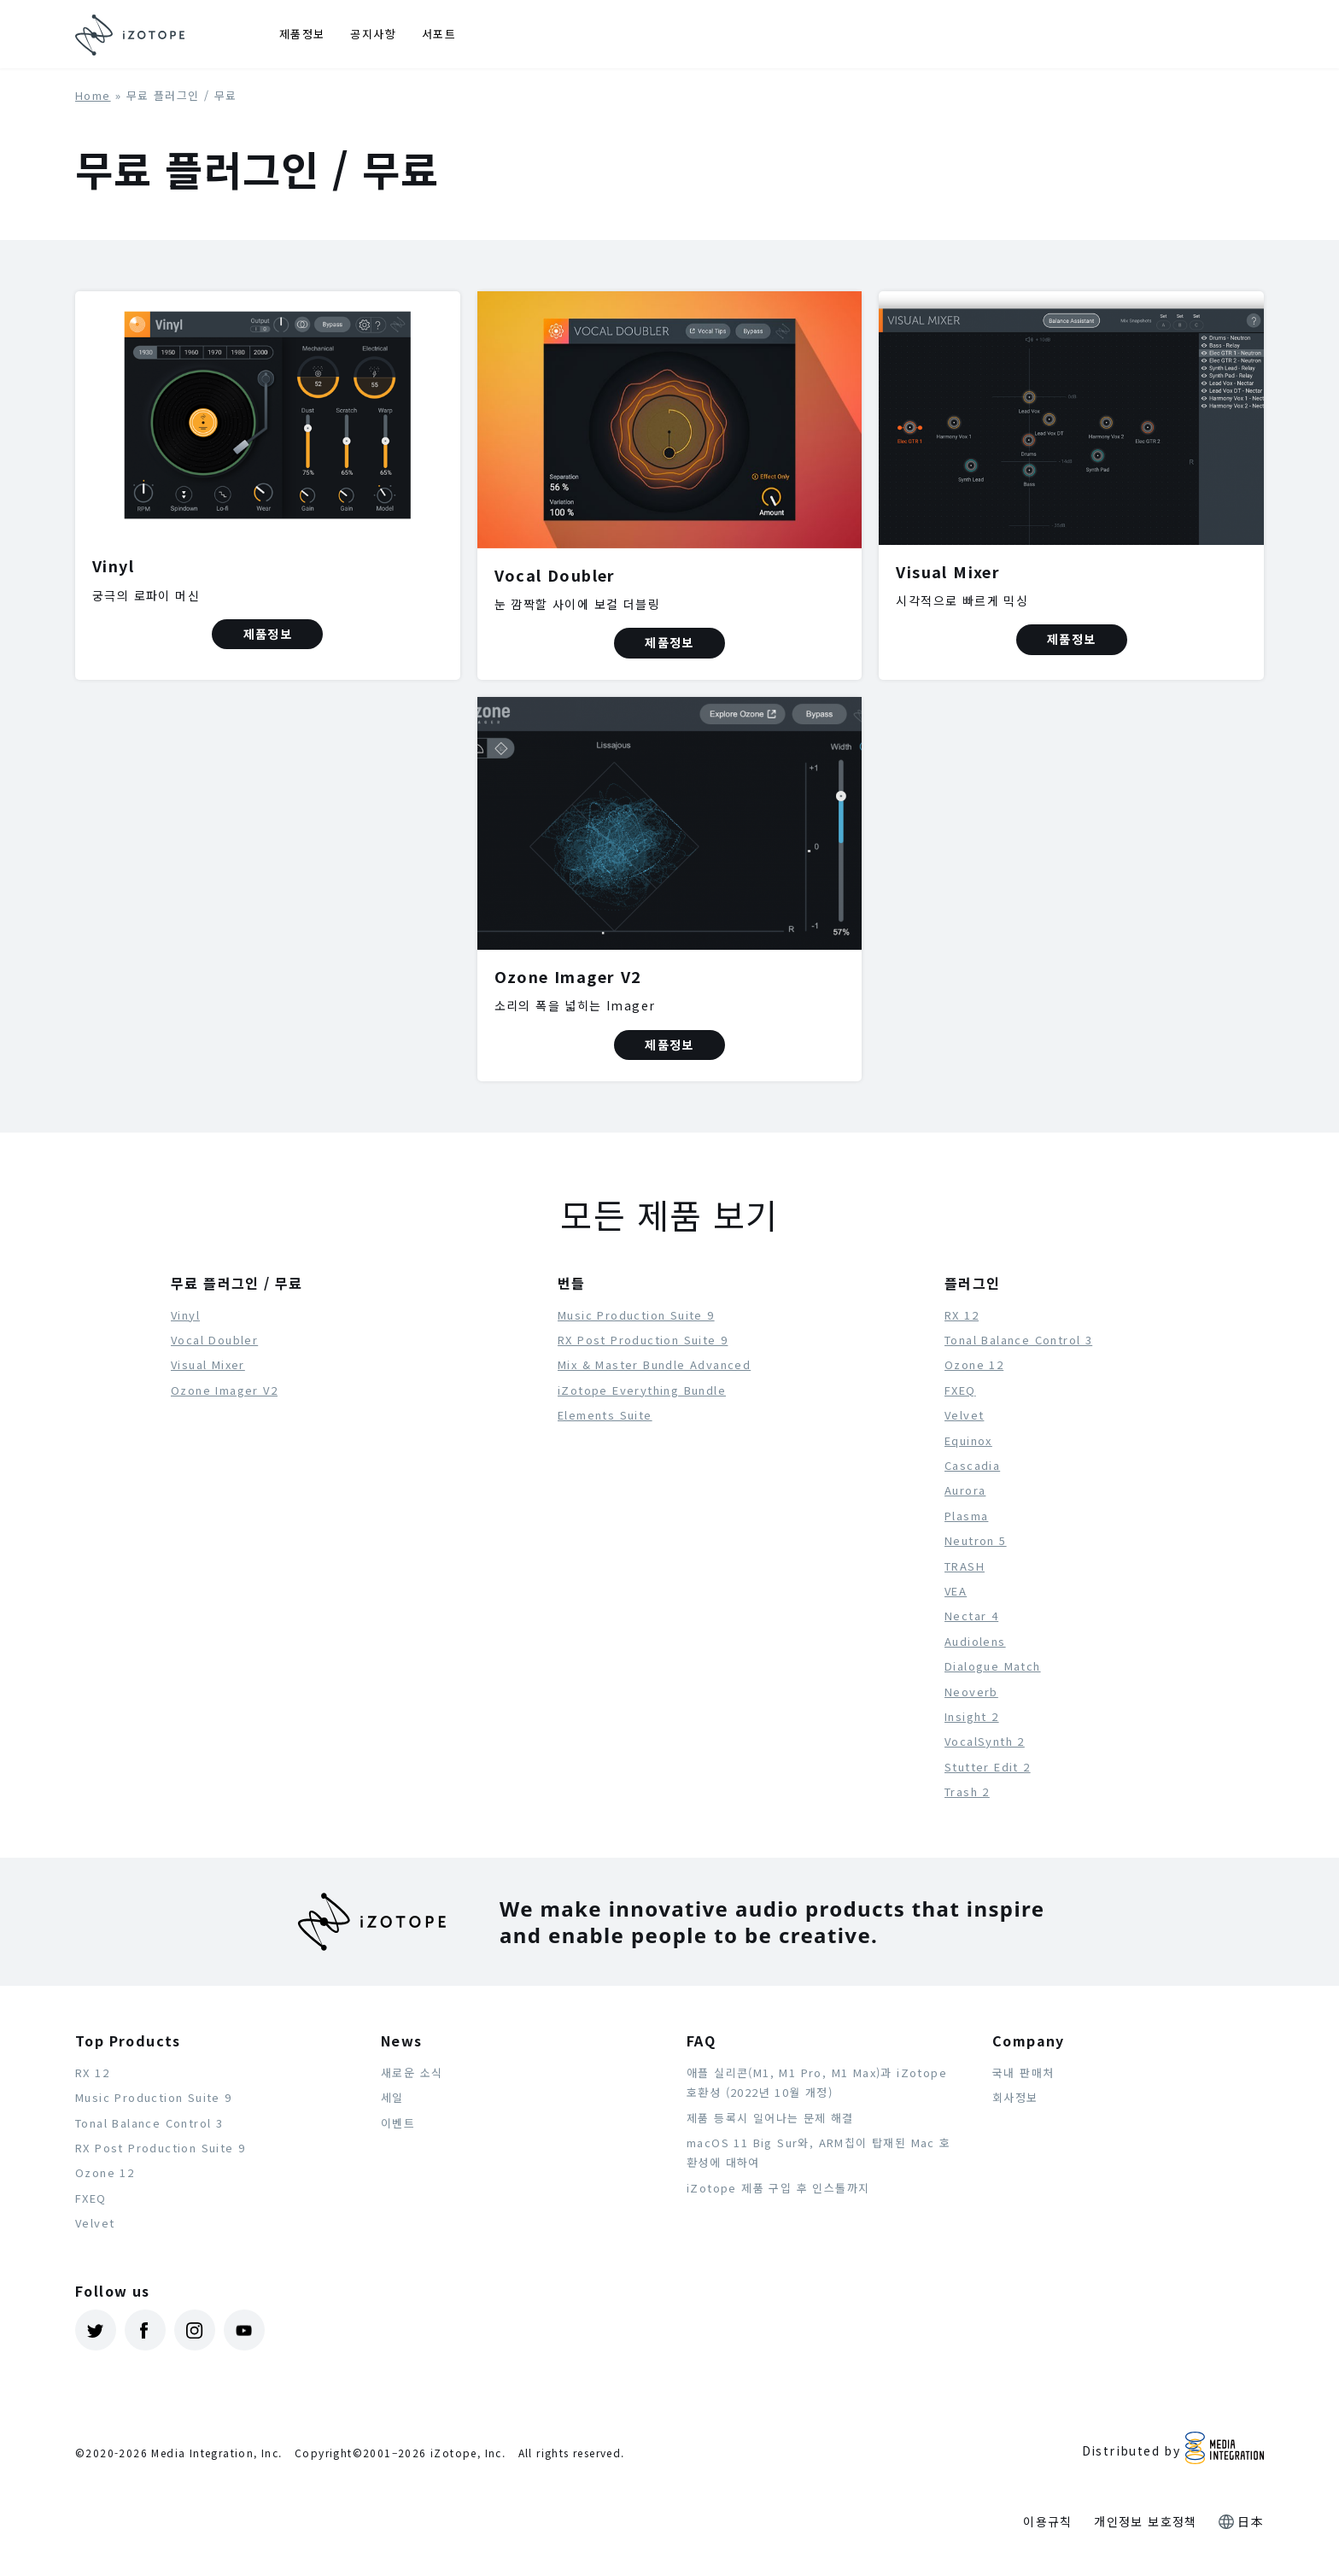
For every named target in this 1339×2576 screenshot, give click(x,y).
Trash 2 (967, 1791)
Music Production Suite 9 (636, 1315)
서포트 (439, 34)
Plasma (966, 1516)
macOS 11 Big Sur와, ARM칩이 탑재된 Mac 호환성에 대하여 (819, 2152)
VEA (955, 1591)
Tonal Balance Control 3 (1018, 1340)
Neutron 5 (975, 1540)
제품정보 (302, 34)
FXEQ (960, 1390)
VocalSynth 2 (984, 1741)
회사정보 (1015, 2097)
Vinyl (185, 1315)
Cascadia (972, 1465)
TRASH (964, 1566)
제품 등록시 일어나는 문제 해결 (770, 2118)
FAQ (701, 2040)
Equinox (968, 1440)
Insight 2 (971, 1716)
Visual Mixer (208, 1364)
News (402, 2040)
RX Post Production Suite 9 (643, 1340)
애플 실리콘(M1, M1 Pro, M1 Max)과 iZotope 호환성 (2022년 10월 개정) (817, 2082)
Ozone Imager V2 (224, 1390)
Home (93, 95)
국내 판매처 (1023, 2072)
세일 (392, 2097)
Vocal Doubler (214, 1340)
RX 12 (961, 1315)
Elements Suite (605, 1415)
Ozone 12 (973, 1364)
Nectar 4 (971, 1615)
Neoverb (971, 1691)
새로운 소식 (411, 2072)
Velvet (964, 1415)
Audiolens (975, 1641)
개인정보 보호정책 (1145, 2521)
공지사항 (373, 34)
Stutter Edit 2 (987, 1767)
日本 (1250, 2521)
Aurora (964, 1490)
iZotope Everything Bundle (642, 1390)
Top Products (128, 2040)
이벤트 (398, 2123)
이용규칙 (1048, 2521)
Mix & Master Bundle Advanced (654, 1364)
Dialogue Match (992, 1666)
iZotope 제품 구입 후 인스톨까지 (778, 2188)
